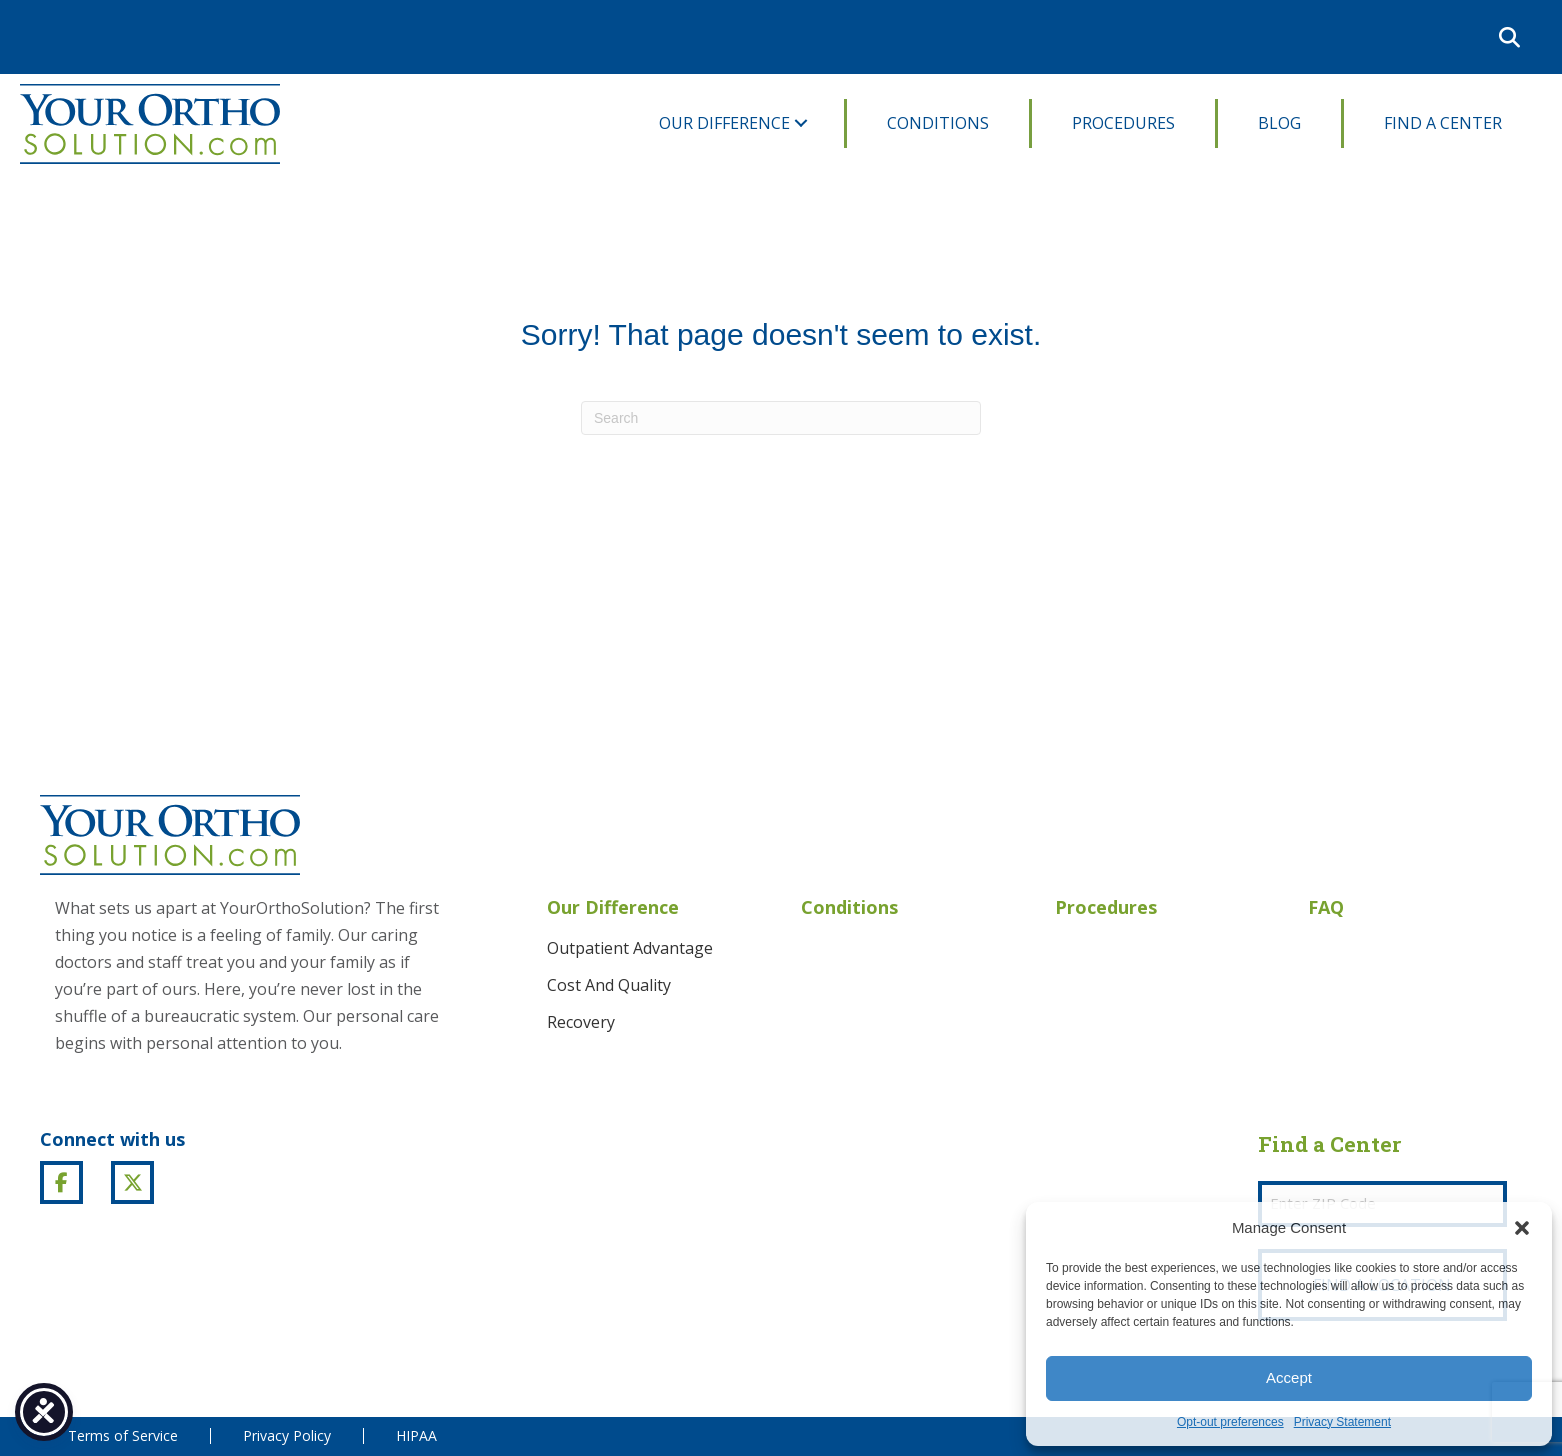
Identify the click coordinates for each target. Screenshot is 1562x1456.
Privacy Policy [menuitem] (287, 1436)
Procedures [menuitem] (1123, 123)
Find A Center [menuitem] (1443, 123)
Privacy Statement (1342, 1422)
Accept (1289, 1377)
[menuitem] (1468, 37)
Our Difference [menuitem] (724, 123)
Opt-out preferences (1230, 1422)
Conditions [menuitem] (938, 123)
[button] (1522, 1228)
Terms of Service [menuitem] (123, 1436)
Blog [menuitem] (1279, 123)
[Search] (781, 418)
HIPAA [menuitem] (416, 1436)
